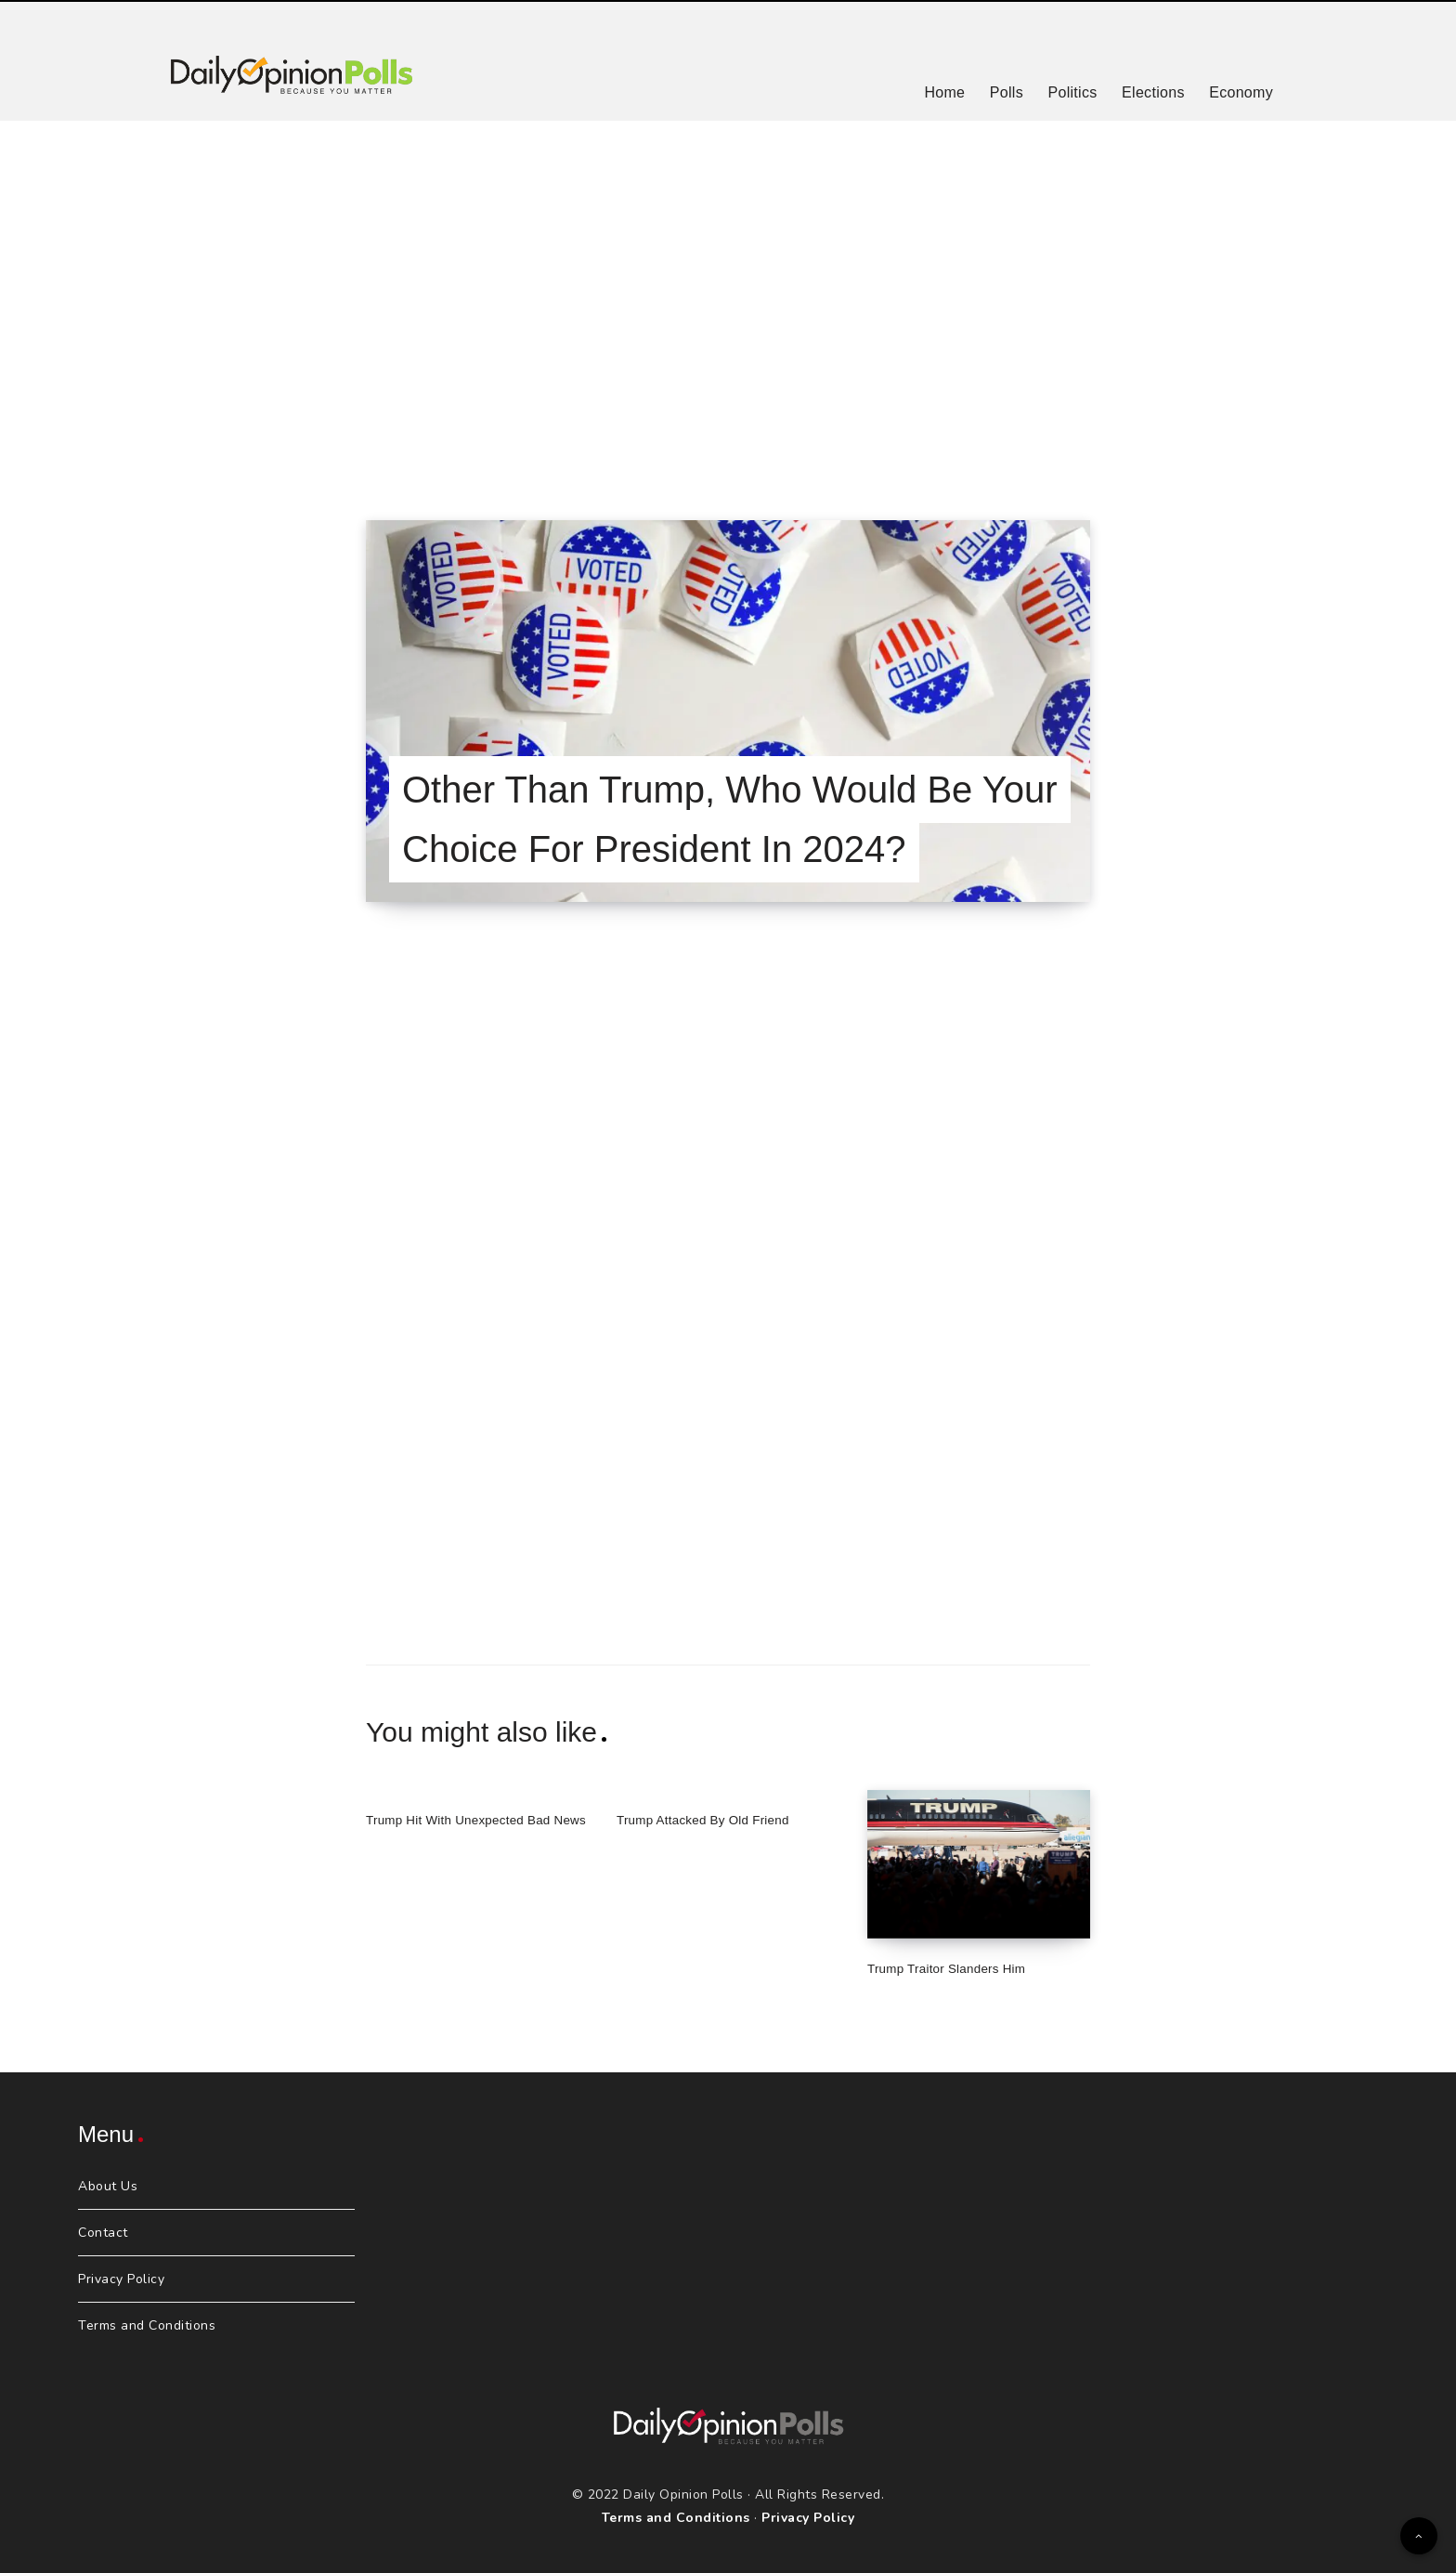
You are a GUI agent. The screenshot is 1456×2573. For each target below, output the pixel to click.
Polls (1006, 92)
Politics (1072, 92)
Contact (103, 2232)
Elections (1153, 92)
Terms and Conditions (146, 2325)
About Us (107, 2186)
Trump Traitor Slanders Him (955, 1968)
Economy (1241, 92)
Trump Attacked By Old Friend (713, 1819)
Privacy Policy (121, 2279)
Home (944, 92)
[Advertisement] (728, 297)
